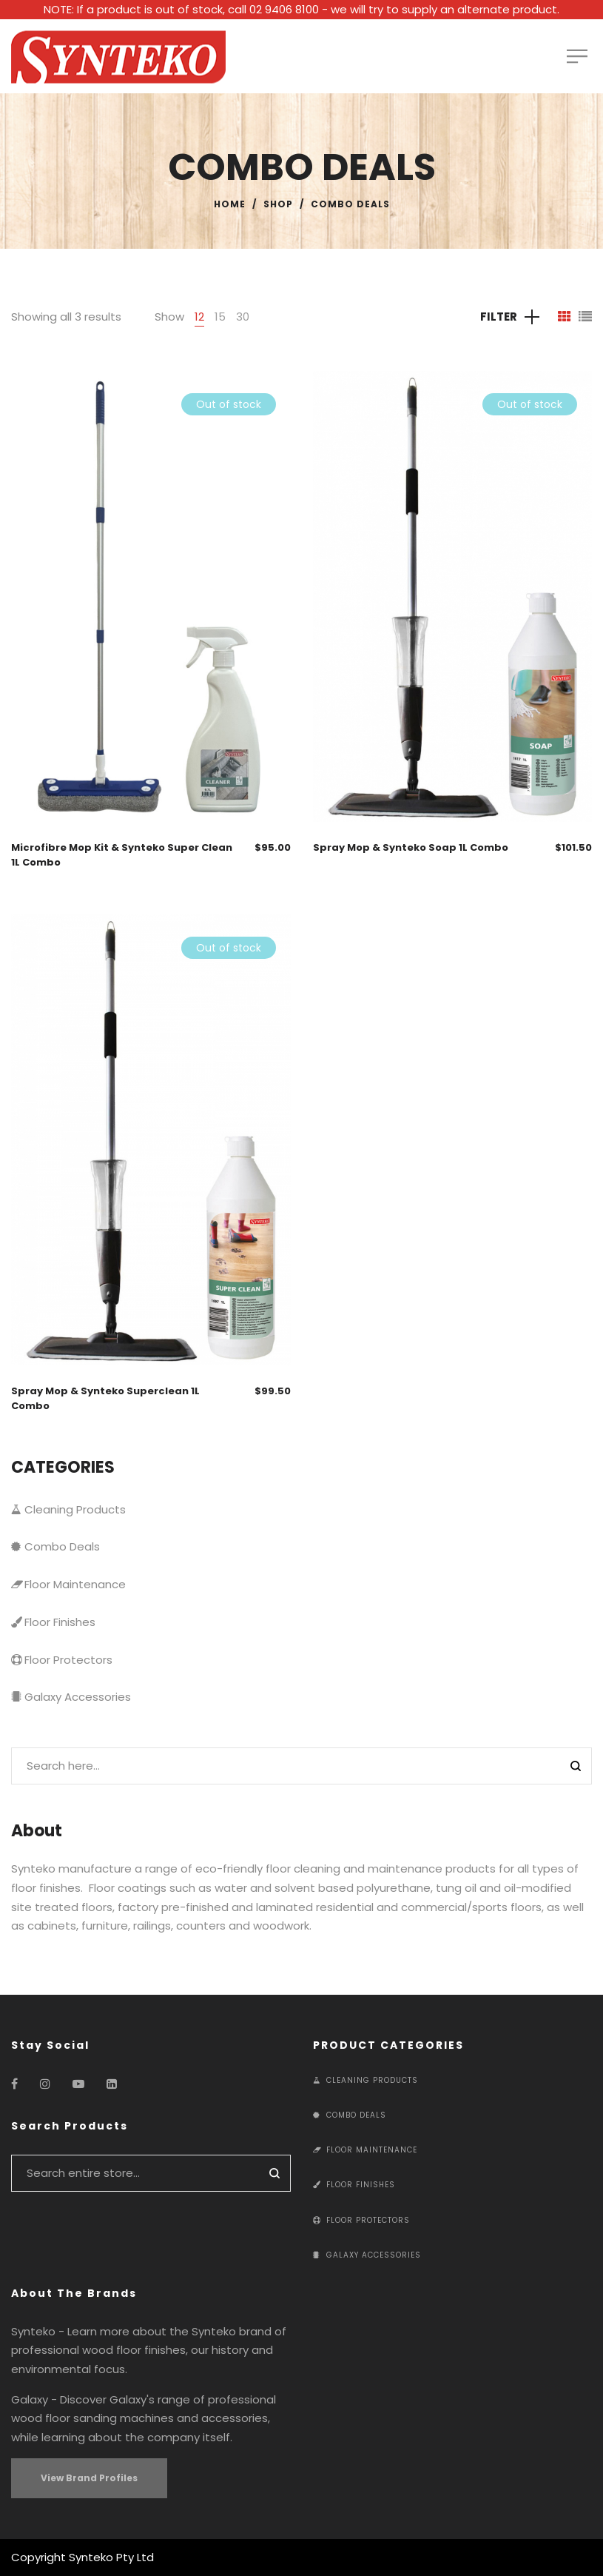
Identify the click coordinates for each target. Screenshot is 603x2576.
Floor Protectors (61, 1659)
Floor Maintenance (68, 1584)
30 (242, 316)
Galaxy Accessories (71, 1696)
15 (220, 316)
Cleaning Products (68, 1509)
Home (230, 204)
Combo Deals (55, 1546)
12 (199, 316)
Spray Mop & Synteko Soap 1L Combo (410, 847)
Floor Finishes (53, 1622)
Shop (278, 204)
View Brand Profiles (89, 2478)
